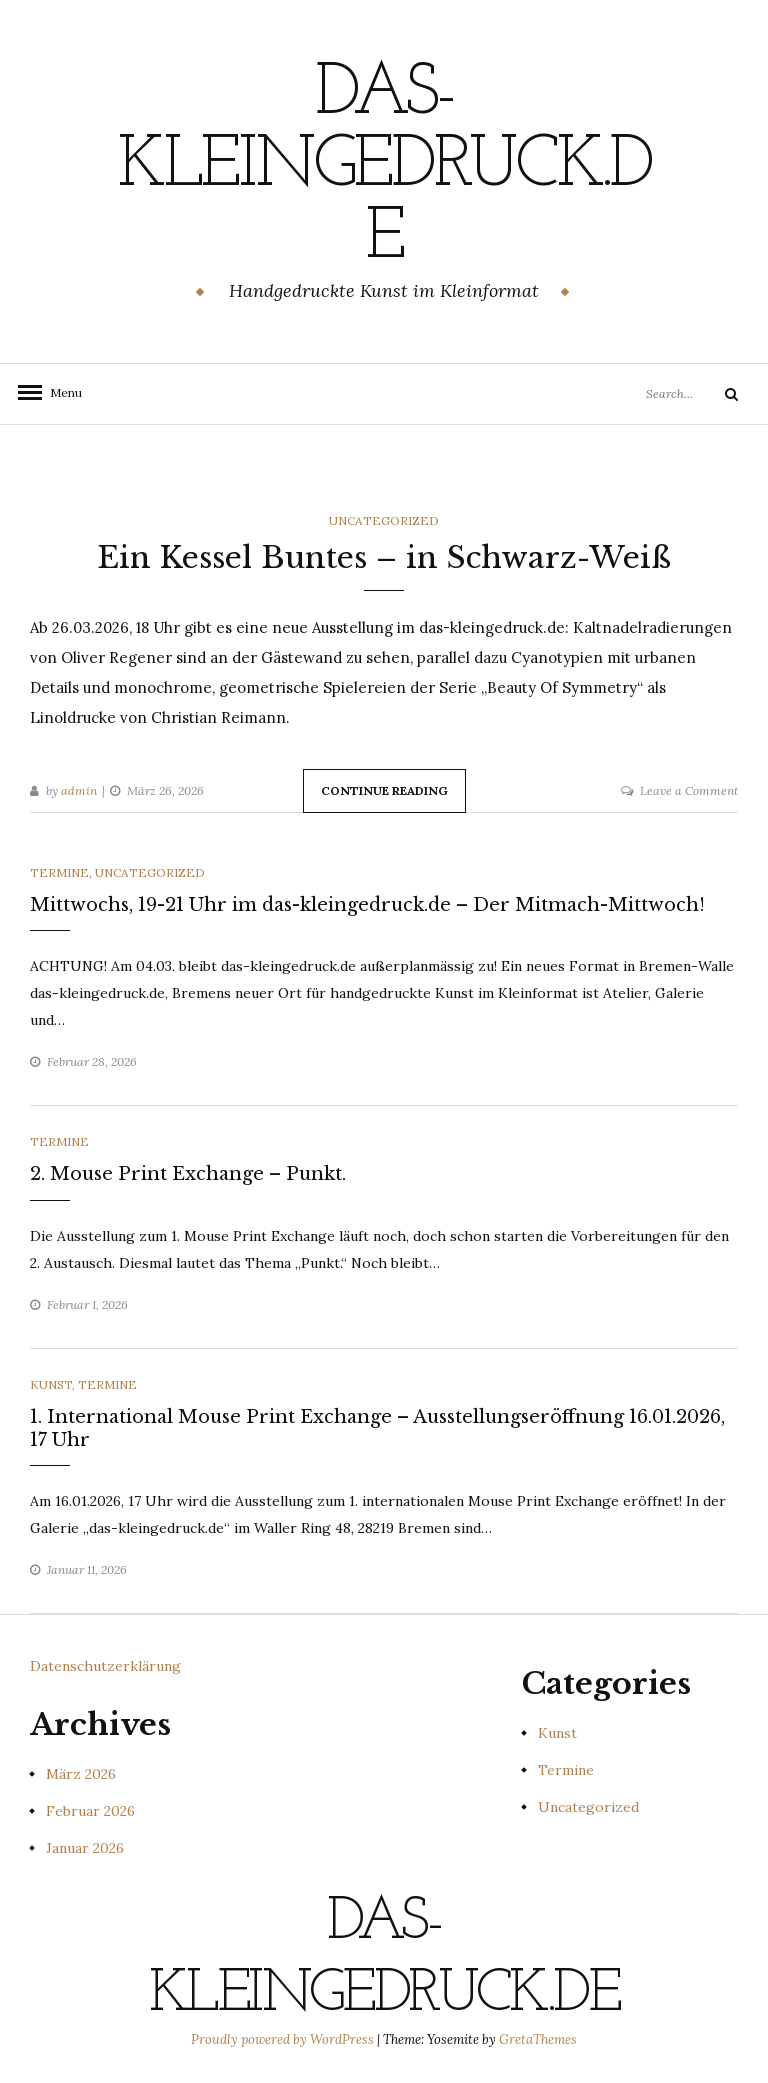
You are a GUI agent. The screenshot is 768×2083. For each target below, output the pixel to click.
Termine (59, 872)
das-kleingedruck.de (384, 167)
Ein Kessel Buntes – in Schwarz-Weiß (384, 557)
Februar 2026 (90, 1811)
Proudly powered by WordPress (284, 2039)
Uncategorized (384, 520)
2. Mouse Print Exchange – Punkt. (188, 1174)
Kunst (51, 1384)
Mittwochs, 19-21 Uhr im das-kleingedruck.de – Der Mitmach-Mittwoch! (367, 905)
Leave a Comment (689, 790)
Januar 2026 (85, 1848)
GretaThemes (538, 2039)
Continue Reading (384, 790)
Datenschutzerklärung (105, 1666)
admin (79, 790)
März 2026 (81, 1774)
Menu (60, 392)
